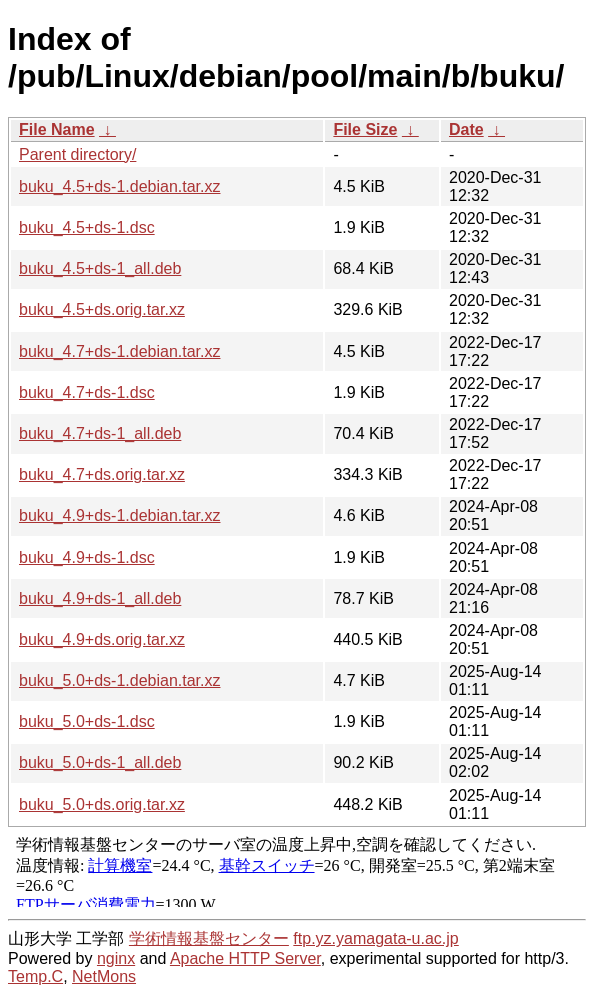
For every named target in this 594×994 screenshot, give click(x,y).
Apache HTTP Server (245, 958)
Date (466, 129)
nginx (116, 958)
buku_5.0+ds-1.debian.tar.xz (119, 680)
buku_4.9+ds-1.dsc (87, 557)
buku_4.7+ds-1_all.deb (100, 433)
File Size (365, 129)
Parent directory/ (77, 154)
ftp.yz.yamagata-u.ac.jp (375, 938)
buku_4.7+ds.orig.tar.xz (102, 474)
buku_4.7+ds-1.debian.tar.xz (119, 351)
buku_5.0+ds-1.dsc (87, 721)
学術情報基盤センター (209, 938)
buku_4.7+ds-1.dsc (87, 392)
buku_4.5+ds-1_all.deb (100, 268)
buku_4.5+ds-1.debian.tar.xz (119, 186)
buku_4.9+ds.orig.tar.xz (102, 639)
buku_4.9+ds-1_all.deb (100, 598)
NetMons (104, 976)
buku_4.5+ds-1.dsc (87, 227)
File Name (57, 129)
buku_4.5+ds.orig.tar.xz (102, 309)
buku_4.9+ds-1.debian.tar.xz (119, 515)
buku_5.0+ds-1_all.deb (100, 762)
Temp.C (35, 976)
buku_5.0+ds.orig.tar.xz (102, 804)
